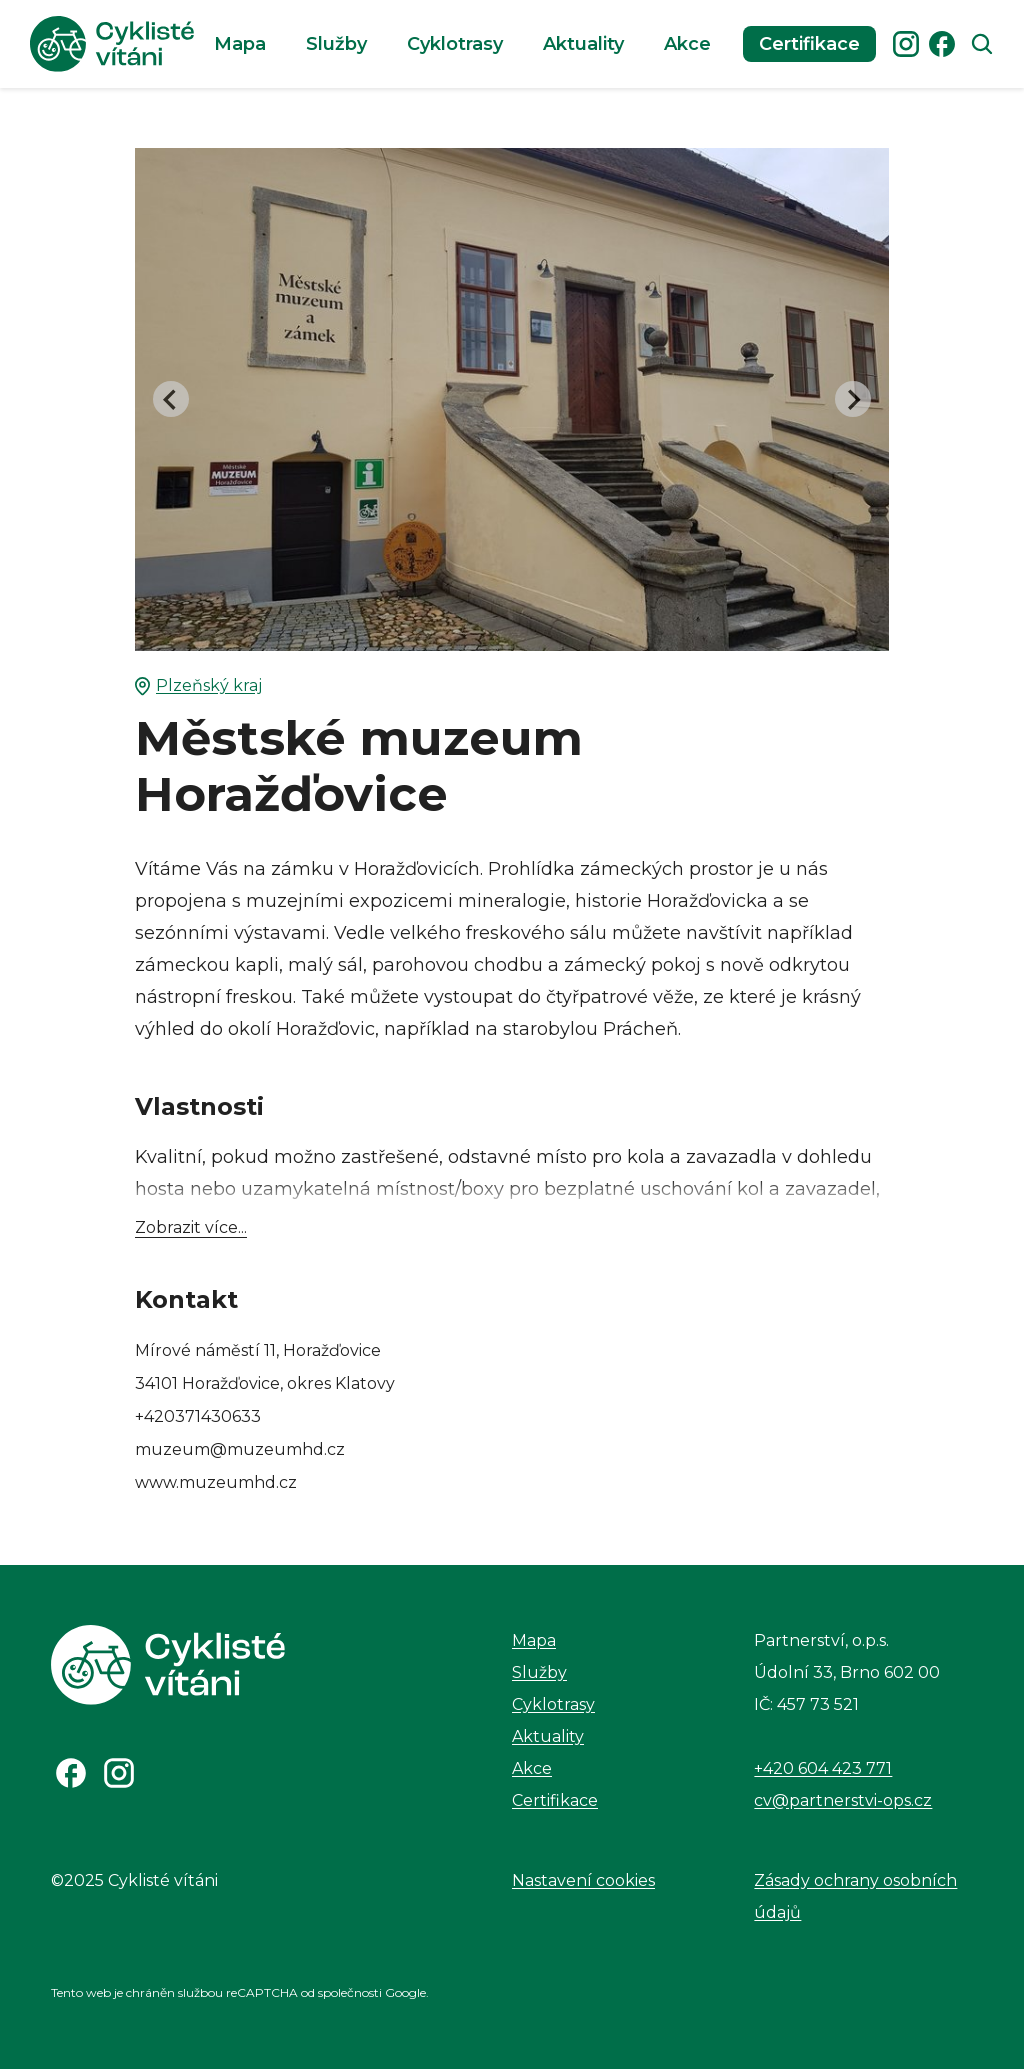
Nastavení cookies (583, 1880)
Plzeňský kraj (198, 686)
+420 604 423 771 (823, 1768)
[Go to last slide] (171, 399)
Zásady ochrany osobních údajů (855, 1896)
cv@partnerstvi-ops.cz (843, 1800)
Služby (336, 44)
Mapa (240, 44)
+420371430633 (198, 1416)
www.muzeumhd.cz (216, 1482)
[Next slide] (853, 399)
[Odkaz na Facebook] (71, 1773)
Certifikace (809, 44)
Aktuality (583, 44)
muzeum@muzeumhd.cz (240, 1449)
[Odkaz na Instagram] (119, 1773)
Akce (687, 44)
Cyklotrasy (455, 44)
